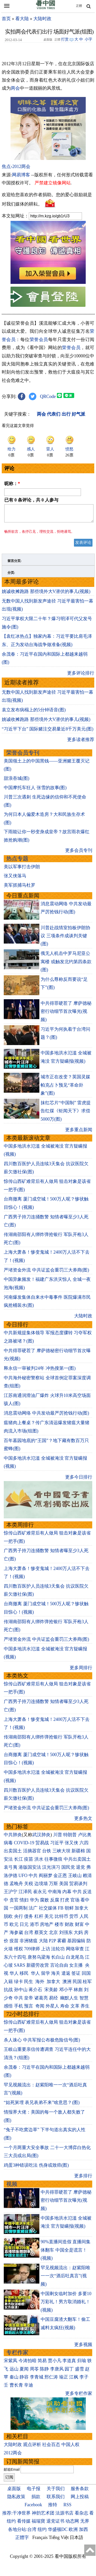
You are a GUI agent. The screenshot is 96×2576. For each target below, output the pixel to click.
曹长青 (16, 2388)
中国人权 (70, 2447)
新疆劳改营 (37, 1968)
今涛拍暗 (28, 2363)
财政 (69, 1927)
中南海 (54, 1894)
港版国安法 (30, 1870)
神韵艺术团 (43, 2516)
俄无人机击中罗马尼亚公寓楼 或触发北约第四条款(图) (66, 964)
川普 (57, 1837)
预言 (29, 2009)
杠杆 (38, 1919)
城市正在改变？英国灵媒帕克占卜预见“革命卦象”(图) (65, 1088)
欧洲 (73, 2532)
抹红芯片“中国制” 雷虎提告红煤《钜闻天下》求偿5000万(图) (66, 1114)
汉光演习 (51, 1870)
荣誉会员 (39, 339)
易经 (54, 2000)
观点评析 (32, 2447)
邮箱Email (12, 2472)
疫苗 (28, 1862)
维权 (18, 1951)
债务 (28, 1919)
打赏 (65, 39)
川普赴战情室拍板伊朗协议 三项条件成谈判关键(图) (65, 939)
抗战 (8, 1992)
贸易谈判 (78, 1886)
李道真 (69, 2363)
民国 (77, 1984)
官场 (74, 1902)
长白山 (58, 1960)
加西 (83, 2532)
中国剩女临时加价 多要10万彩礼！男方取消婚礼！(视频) (66, 2305)
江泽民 (25, 1894)
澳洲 (66, 1984)
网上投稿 (80, 2499)
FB (60, 1911)
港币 (34, 1927)
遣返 (65, 1976)
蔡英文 (41, 1935)
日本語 (76, 2540)
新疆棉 (78, 1853)
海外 (40, 1984)
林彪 (78, 1992)
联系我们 (56, 2499)
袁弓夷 (10, 1870)
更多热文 (83, 1821)
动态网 (72, 2524)
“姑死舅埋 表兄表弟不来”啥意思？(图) (41, 2105)
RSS (67, 2507)
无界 (84, 2524)
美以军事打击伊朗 (22, 869)
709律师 (32, 1951)
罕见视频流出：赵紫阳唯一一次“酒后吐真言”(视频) (65, 2279)
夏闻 (24, 2371)
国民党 (68, 1870)
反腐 (54, 1902)
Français (40, 2540)
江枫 (73, 2380)
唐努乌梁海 (39, 1960)
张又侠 (71, 1845)
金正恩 (60, 1878)
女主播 (76, 1968)
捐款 (35, 2499)
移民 (24, 1976)
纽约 (42, 2532)
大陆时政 (42, 18)
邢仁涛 (51, 2380)
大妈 (78, 1935)
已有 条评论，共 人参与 (31, 500)
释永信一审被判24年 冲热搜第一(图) (40, 1371)
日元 (24, 1927)
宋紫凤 (10, 2363)
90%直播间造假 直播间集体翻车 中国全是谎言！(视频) (66, 2253)
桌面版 (14, 2491)
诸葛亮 (41, 2000)
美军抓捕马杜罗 (19, 888)
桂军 (87, 1984)
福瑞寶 (38, 2524)
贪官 (14, 1902)
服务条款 (80, 2491)
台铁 (46, 1853)
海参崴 (16, 1935)
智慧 (83, 2000)
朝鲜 (69, 1911)
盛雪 (79, 2371)
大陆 (43, 1943)
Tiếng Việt (59, 2540)
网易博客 (21, 174)
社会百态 (51, 2447)
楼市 (59, 1927)
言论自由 (59, 1968)
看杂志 (81, 2516)
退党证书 (55, 2524)
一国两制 (19, 1911)
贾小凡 (54, 2363)
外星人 (52, 2009)
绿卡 (18, 1984)
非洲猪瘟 (29, 1943)
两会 (15, 88)
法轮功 (58, 1951)
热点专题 (17, 861)
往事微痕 (53, 1862)
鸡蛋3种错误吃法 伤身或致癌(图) (36, 2168)
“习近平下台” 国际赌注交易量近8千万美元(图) (47, 731)
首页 (6, 18)
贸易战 (42, 1845)
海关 (55, 1976)
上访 (45, 1951)
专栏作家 (17, 2355)
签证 (75, 1976)
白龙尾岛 (75, 1960)
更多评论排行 (80, 676)
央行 (18, 1919)
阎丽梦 (45, 1878)
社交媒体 (48, 1911)
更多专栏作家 (78, 2396)
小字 (88, 39)
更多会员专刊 (78, 853)
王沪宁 (10, 1894)
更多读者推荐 (80, 742)
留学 (45, 1976)
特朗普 (70, 1837)
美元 (48, 1919)
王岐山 (75, 1878)
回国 (86, 1976)
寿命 (64, 2009)
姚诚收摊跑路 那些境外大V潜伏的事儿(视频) (46, 594)
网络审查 (75, 1951)
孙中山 (21, 1992)
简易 (42, 2363)
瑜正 (63, 2380)
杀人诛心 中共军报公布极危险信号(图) (42, 2043)
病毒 (8, 1845)
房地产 (46, 1927)
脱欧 (8, 1919)
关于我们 (56, 2491)
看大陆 (22, 18)
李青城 (36, 2380)
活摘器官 (32, 1853)
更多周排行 (81, 1670)
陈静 (44, 2371)
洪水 (38, 1862)
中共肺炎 (13, 1837)
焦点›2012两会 (16, 166)
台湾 (28, 1935)
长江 (18, 1862)
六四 (83, 1845)
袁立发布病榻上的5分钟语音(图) (34, 712)
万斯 (53, 1886)
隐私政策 (16, 2499)
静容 (24, 2380)
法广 (33, 1911)
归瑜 (81, 2363)
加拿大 (81, 1911)
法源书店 (64, 2516)
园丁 (69, 2371)
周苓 (34, 2371)
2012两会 (13, 2455)
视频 (11, 2187)
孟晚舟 (16, 1886)
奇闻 (39, 2009)
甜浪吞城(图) (16, 781)
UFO (23, 1878)
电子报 (33, 2491)
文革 (74, 2009)
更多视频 (83, 2347)
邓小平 (66, 1992)
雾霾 (61, 1943)
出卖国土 (13, 1853)
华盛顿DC (58, 2532)
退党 (80, 1870)
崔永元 (40, 1894)
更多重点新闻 (78, 1132)
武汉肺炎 (41, 1837)
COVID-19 (24, 1845)
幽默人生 (69, 2000)
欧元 (14, 1927)
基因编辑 (76, 1943)
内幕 (66, 1894)
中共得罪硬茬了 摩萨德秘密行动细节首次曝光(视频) (66, 1014)
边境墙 (41, 1886)
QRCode (48, 396)
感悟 (8, 2009)
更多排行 (83, 2178)
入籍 (8, 1984)
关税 (28, 1886)
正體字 (22, 2540)
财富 (79, 1927)
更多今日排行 (78, 1480)
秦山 (14, 2380)
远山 (14, 2371)
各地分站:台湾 (22, 2532)
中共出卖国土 (77, 1862)
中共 (33, 1878)
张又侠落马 (15, 878)
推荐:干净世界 (16, 2516)
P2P (52, 1943)
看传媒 (24, 2524)
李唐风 (57, 2371)
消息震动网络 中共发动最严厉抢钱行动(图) (46, 1416)
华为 (34, 1902)
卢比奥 (84, 1837)
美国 (63, 1886)
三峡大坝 (61, 1853)
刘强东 (66, 1935)
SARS (19, 1968)
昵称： (12, 483)
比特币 (61, 1919)
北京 (53, 1935)
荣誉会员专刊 (22, 756)
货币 (73, 1919)
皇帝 (28, 2000)
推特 (52, 2507)
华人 (14, 1976)
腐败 (44, 1902)
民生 (29, 1984)
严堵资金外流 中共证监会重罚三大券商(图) (46, 1273)
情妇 (24, 1902)
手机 (18, 2009)
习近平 (57, 1845)
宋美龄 (51, 1992)
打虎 (64, 1902)
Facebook (33, 2507)
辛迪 (28, 2388)
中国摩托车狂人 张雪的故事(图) (35, 790)
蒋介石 (36, 1992)
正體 (79, 6)
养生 (84, 2009)
